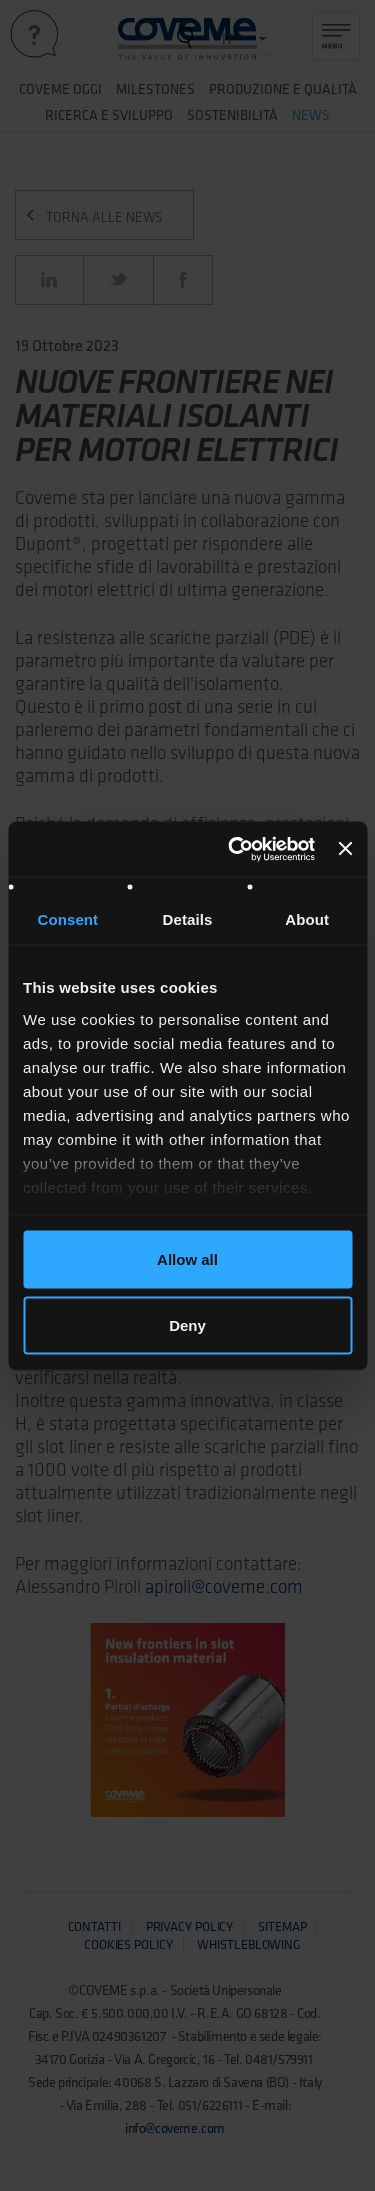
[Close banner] (345, 849)
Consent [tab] (67, 919)
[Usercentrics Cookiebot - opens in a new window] (235, 849)
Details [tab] (188, 919)
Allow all (187, 1259)
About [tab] (307, 919)
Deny (187, 1324)
